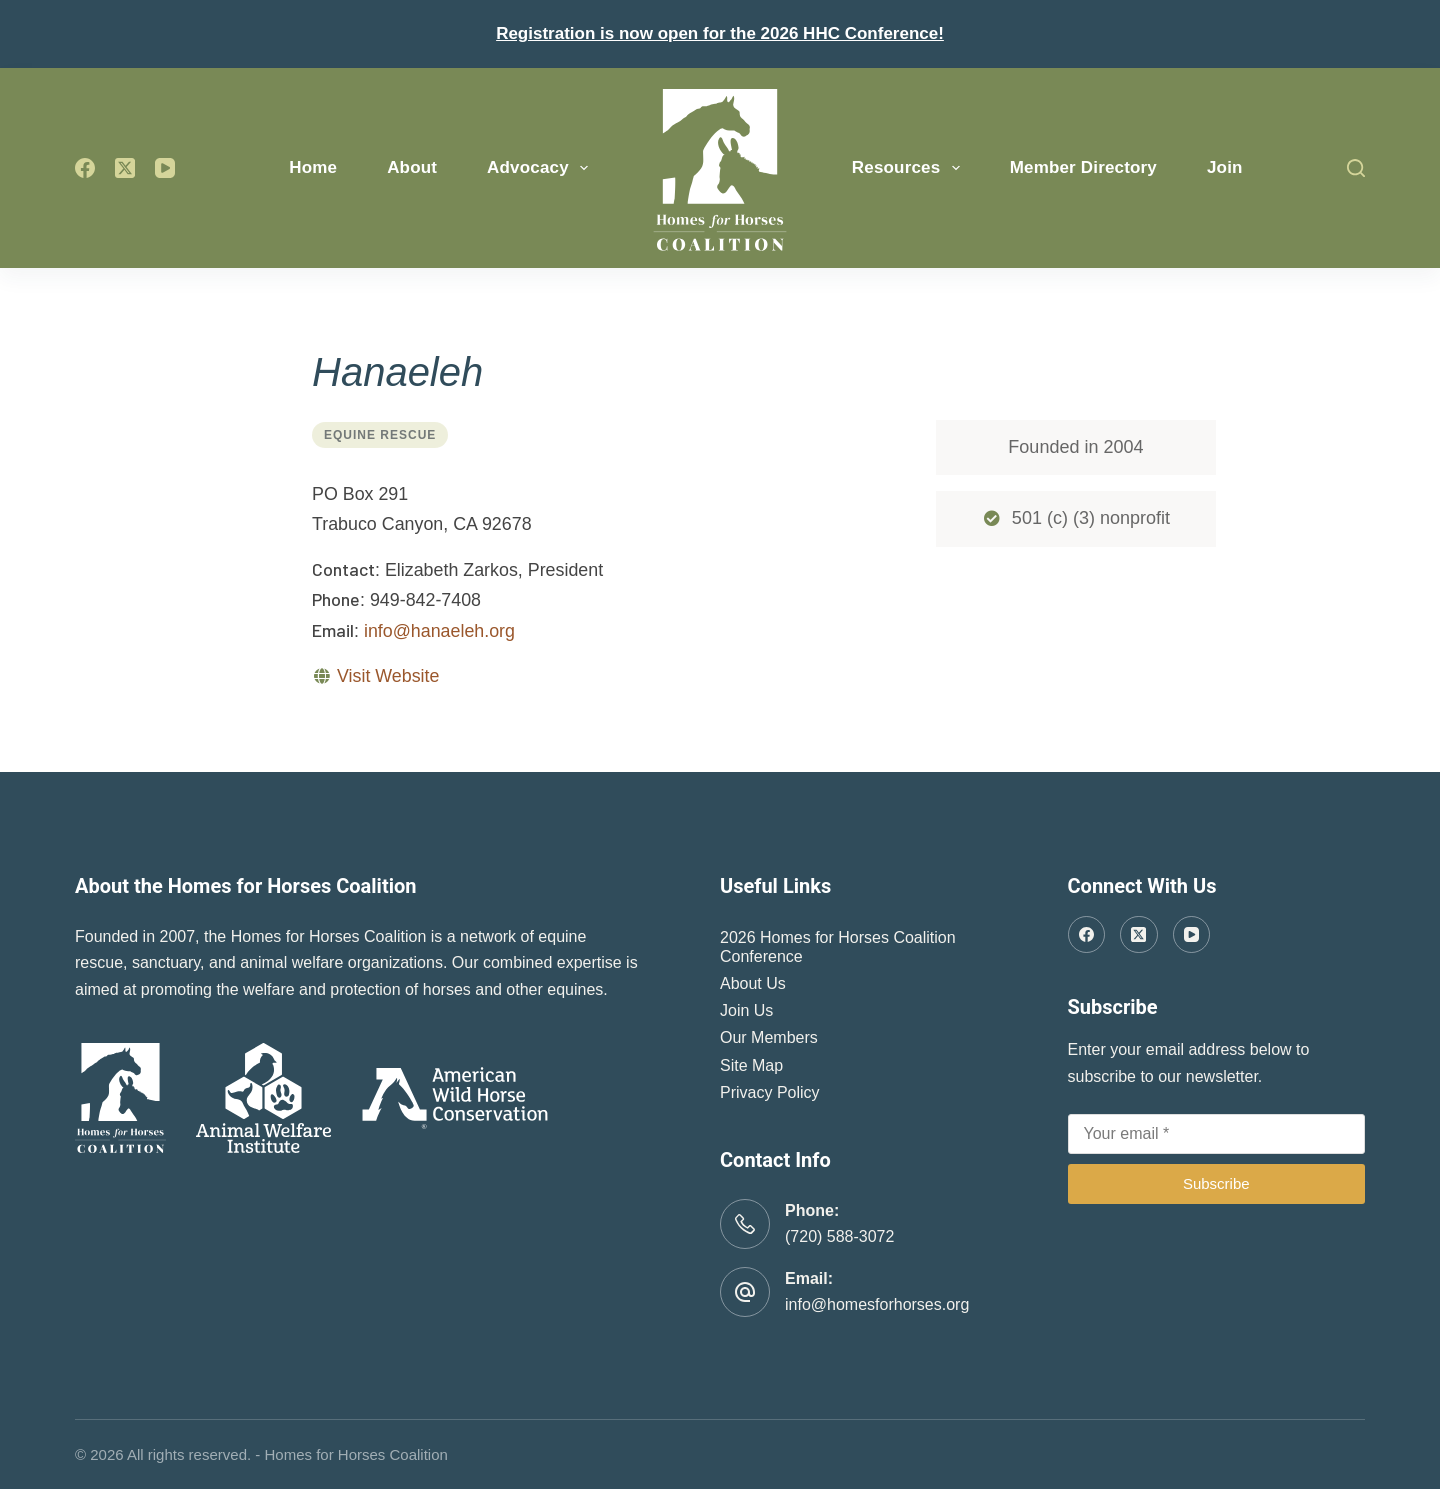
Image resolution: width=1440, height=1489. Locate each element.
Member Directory (1083, 167)
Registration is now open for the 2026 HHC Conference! (720, 33)
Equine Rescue (380, 435)
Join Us (746, 1010)
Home (313, 167)
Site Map (751, 1065)
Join (1225, 167)
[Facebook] (85, 168)
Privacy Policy (770, 1092)
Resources (910, 168)
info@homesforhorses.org (877, 1304)
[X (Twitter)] (125, 168)
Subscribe (1216, 1183)
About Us (753, 983)
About (412, 167)
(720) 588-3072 (839, 1236)
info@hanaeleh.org (439, 631)
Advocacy (541, 168)
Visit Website (388, 676)
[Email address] (1217, 1134)
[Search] (1356, 168)
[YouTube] (165, 168)
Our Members (769, 1037)
